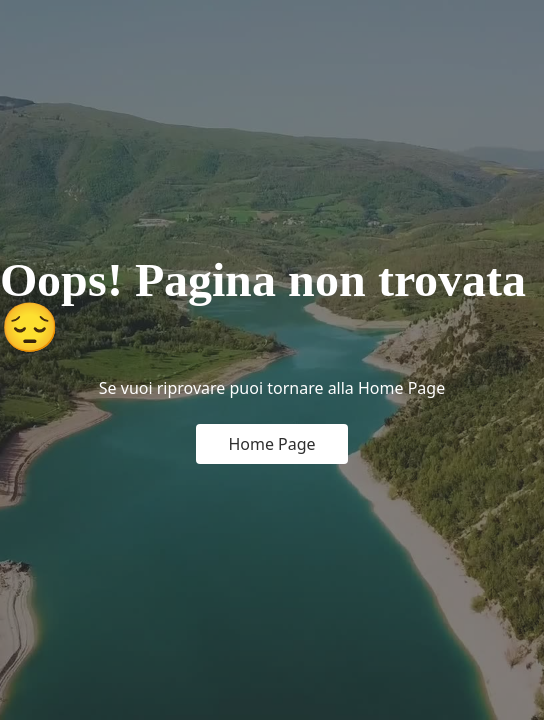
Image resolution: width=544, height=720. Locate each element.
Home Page (271, 444)
